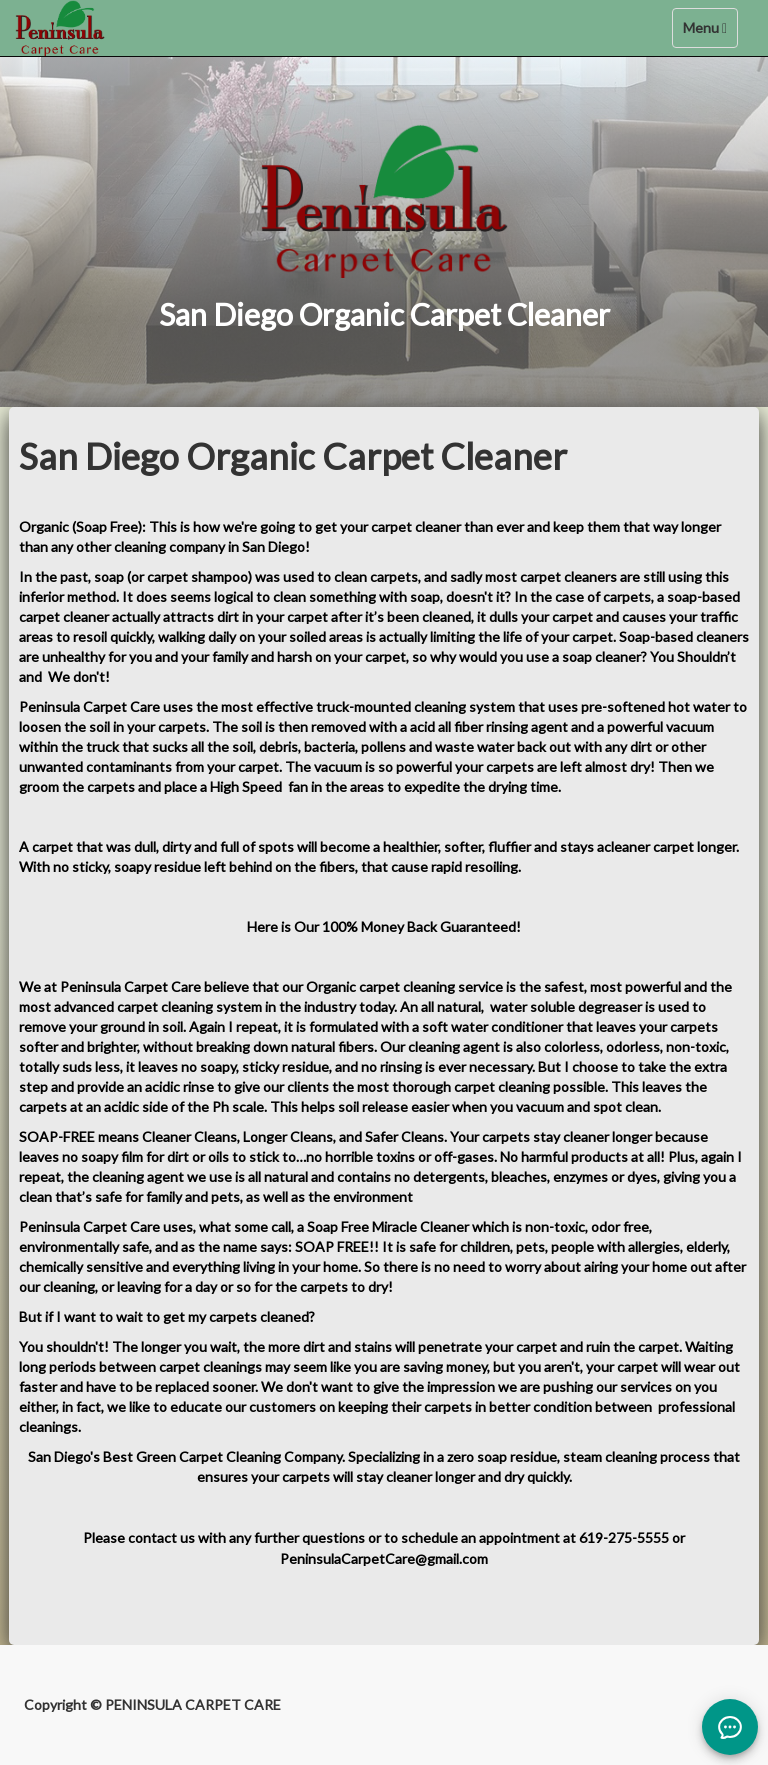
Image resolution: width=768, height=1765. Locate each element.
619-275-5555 (624, 1537)
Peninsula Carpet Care (91, 706)
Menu (710, 32)
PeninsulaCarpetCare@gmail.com (384, 1558)
